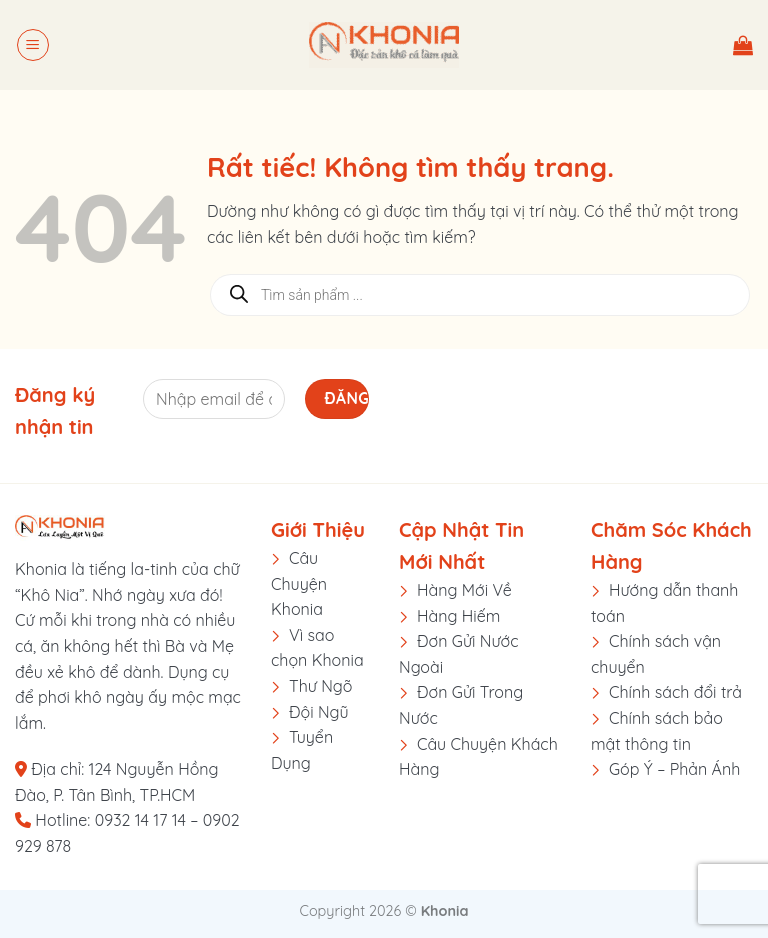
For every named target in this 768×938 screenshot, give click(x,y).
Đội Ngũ (319, 712)
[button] (33, 45)
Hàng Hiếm (458, 616)
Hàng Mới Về (464, 590)
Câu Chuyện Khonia (299, 583)
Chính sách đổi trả (675, 692)
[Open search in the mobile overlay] (480, 295)
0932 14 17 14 (140, 820)
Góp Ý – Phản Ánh (674, 769)
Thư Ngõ (321, 686)
